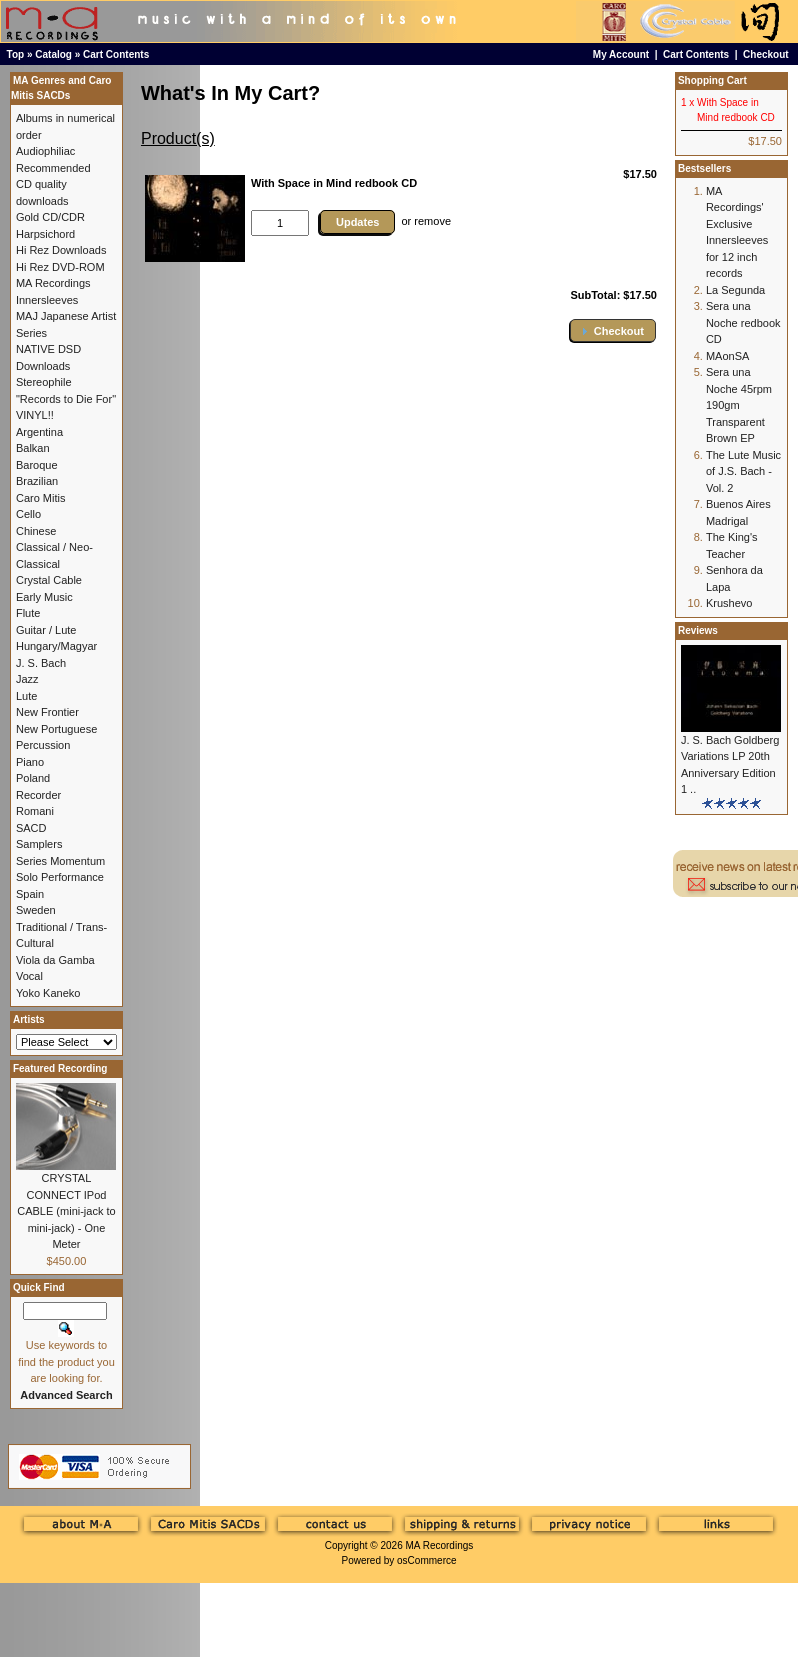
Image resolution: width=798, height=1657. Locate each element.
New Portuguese (56, 729)
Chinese (36, 531)
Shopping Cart (712, 80)
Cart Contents (116, 54)
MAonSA (727, 356)
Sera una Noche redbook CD (743, 322)
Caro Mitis (41, 498)
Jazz (27, 679)
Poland (33, 778)
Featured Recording (60, 1068)
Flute (28, 613)
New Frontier (47, 712)
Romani (35, 811)
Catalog (53, 54)
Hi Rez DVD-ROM (60, 267)
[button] (613, 330)
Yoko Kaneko (48, 993)
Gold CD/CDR (50, 217)
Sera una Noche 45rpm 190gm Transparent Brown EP (739, 405)
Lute (26, 696)
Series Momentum (60, 861)
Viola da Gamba (55, 960)
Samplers (39, 844)
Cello (28, 514)
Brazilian (37, 481)
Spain (30, 894)
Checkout (766, 54)
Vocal (29, 976)
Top (16, 54)
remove (432, 221)
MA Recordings (439, 1545)
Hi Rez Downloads (61, 250)
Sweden (36, 910)
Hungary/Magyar (56, 646)
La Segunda (735, 290)
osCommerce (426, 1560)
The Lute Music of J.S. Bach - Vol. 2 (743, 471)
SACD (31, 828)
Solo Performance (60, 877)
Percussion (43, 745)
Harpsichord (45, 234)
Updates (357, 222)
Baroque (37, 465)
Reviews (698, 630)
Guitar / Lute (46, 630)
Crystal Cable (49, 580)
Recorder (38, 795)
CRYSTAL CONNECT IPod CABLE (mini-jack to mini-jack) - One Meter (66, 1211)
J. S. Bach (41, 663)
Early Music (44, 597)
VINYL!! (35, 415)
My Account (621, 54)
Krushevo (729, 603)
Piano (30, 762)
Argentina (39, 432)
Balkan (33, 448)
